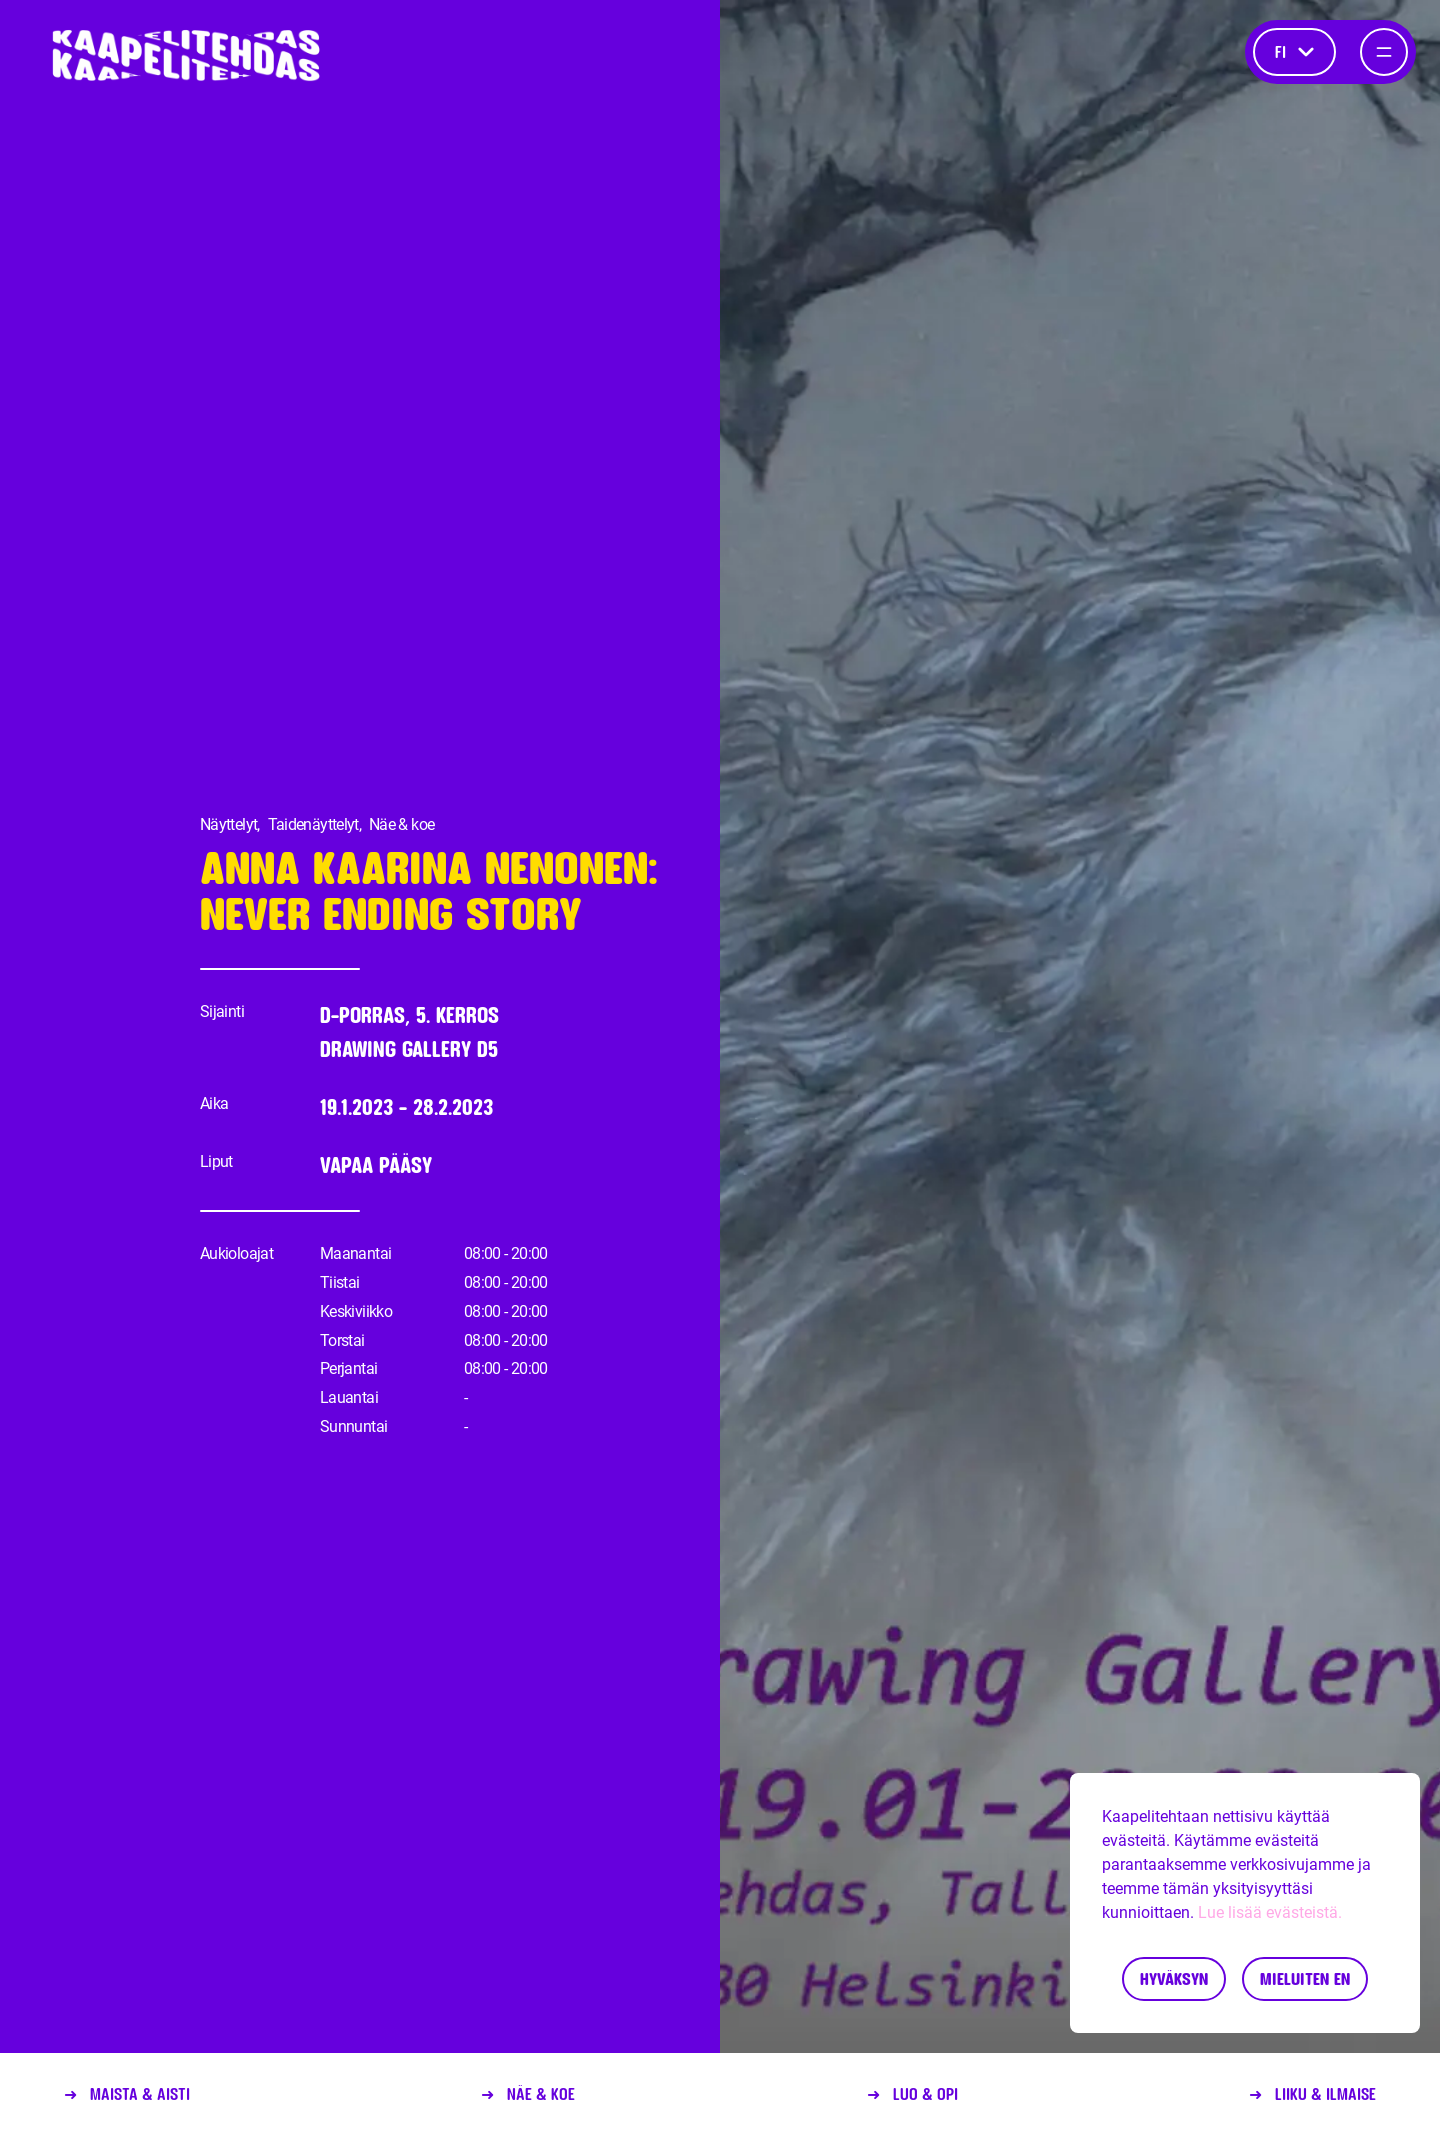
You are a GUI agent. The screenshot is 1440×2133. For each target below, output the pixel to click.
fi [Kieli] (1294, 51)
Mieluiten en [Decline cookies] (1305, 1978)
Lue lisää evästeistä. (1270, 1912)
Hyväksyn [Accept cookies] (1174, 1978)
